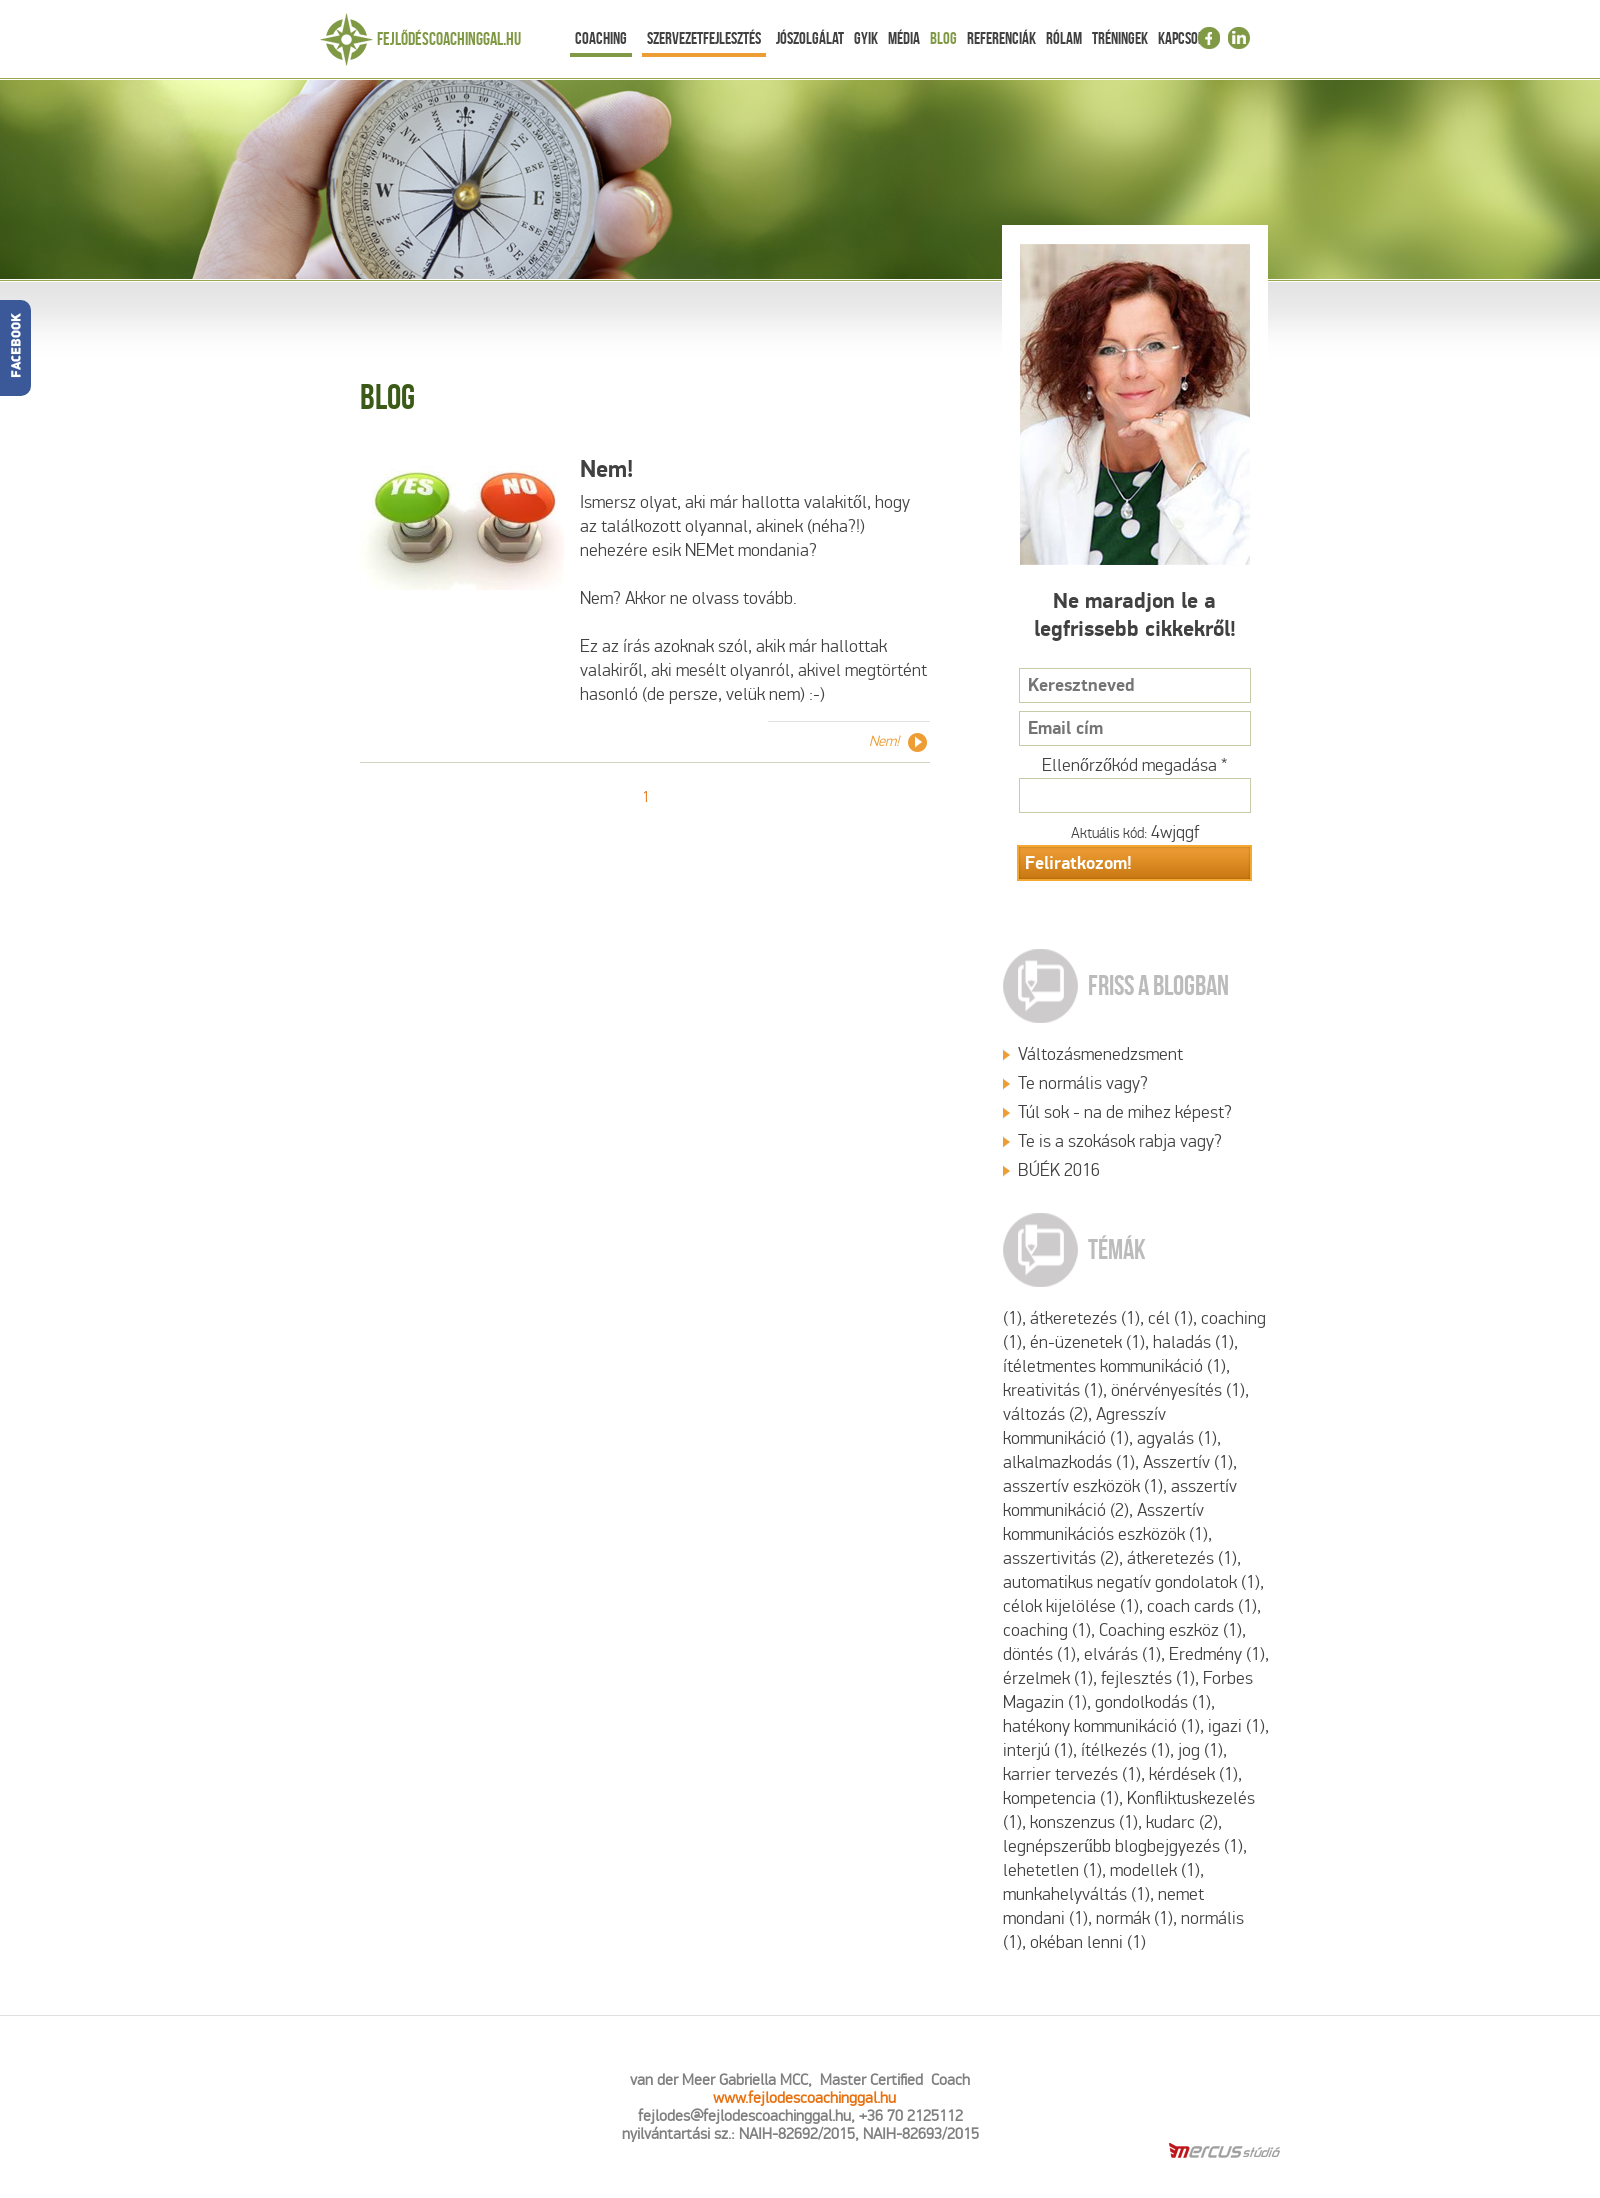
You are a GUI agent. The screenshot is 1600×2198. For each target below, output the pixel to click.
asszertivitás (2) (1061, 1558)
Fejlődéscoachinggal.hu (449, 39)
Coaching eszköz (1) (1170, 1630)
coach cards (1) (1202, 1606)
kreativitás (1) (1053, 1390)
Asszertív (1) (1188, 1462)
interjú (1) (1038, 1750)
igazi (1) (1236, 1726)
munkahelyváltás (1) (1076, 1894)
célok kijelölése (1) (1071, 1606)
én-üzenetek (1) (1087, 1342)
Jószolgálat (810, 38)
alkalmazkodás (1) (1069, 1462)
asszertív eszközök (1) (1083, 1486)
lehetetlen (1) (1052, 1870)
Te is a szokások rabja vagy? (1120, 1141)
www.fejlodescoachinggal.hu (804, 2097)
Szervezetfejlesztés (704, 38)
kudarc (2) (1182, 1822)
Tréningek (1120, 38)
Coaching (601, 38)
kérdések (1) (1193, 1774)
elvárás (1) (1122, 1654)
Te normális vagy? (1083, 1083)
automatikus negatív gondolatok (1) (1131, 1582)
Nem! (606, 469)
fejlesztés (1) (1148, 1678)
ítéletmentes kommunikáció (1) (1114, 1366)
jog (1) (1200, 1750)
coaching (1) (1047, 1630)
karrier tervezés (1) (1072, 1774)
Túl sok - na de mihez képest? (1125, 1112)
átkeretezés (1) (1085, 1318)
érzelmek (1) (1048, 1678)
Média (904, 38)
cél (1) (1170, 1318)
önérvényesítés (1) (1178, 1390)
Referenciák (1001, 38)
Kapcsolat (1187, 38)
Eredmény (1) (1217, 1654)
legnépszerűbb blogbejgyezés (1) (1123, 1846)
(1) (1012, 1318)
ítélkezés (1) (1125, 1750)
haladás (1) (1193, 1342)
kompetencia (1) (1061, 1798)
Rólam (1064, 38)
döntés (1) (1039, 1654)
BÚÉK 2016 (1059, 1170)
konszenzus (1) (1084, 1822)
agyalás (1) (1177, 1438)
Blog (943, 38)
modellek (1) (1155, 1870)
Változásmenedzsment (1100, 1054)
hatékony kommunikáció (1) (1101, 1726)
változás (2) (1045, 1414)
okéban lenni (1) (1088, 1942)
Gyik (866, 38)
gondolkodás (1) (1153, 1702)
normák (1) (1134, 1918)
